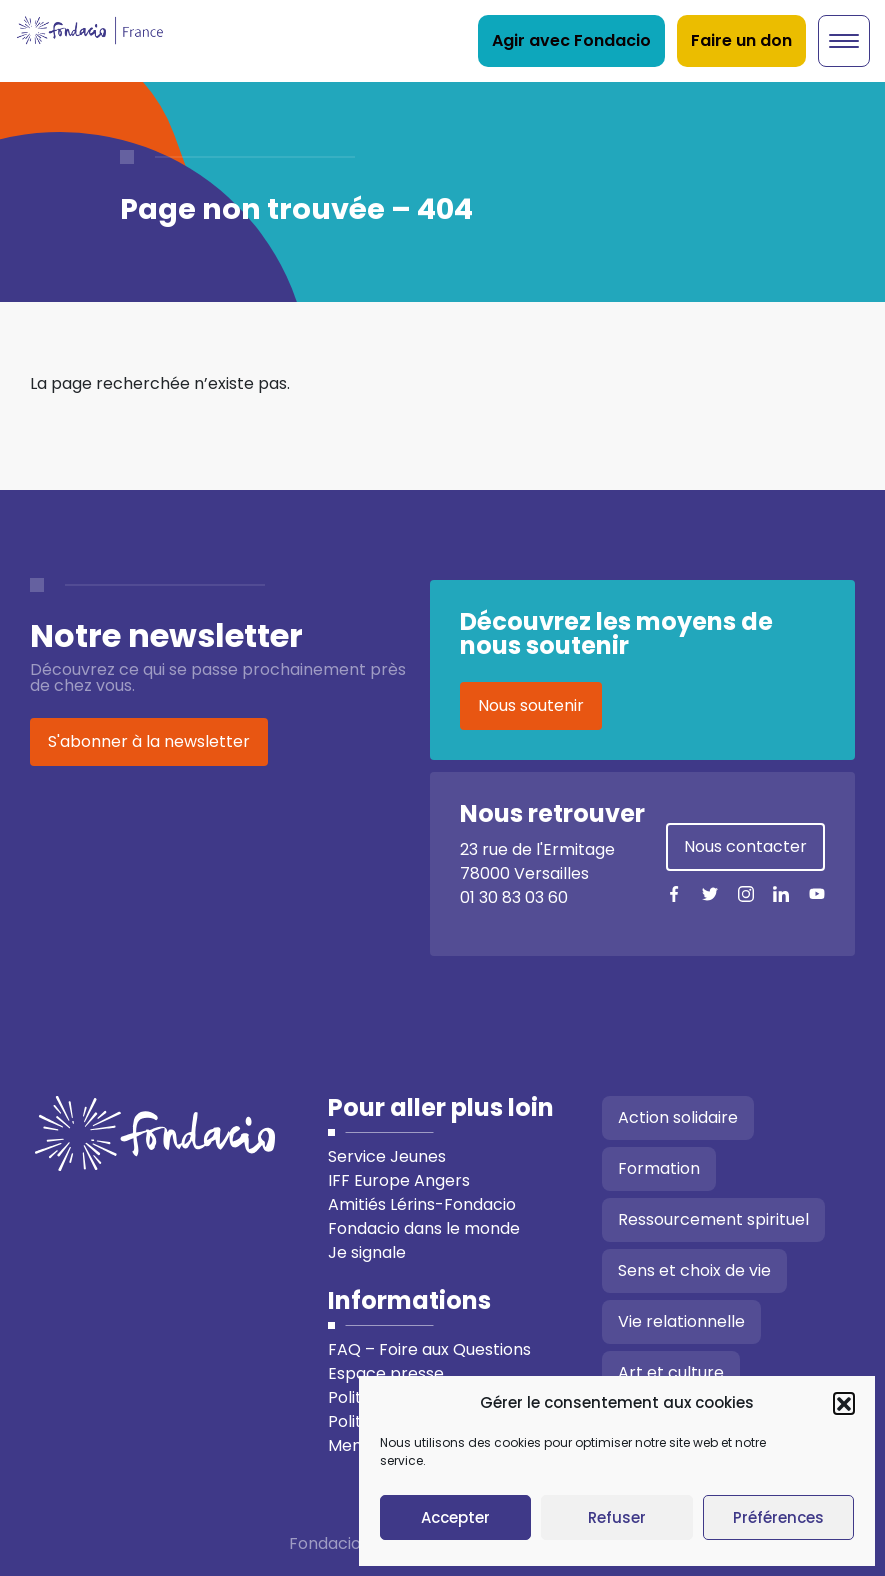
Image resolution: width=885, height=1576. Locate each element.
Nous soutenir (531, 705)
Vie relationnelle (681, 1321)
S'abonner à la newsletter (149, 741)
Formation (659, 1168)
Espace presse (386, 1373)
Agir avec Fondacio (571, 40)
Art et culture (671, 1372)
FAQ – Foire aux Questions (429, 1349)
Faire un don (741, 40)
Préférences (778, 1517)
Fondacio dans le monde (424, 1228)
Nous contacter (745, 846)
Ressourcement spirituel (713, 1219)
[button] (844, 1403)
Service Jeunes (387, 1156)
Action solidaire (678, 1117)
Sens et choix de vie (694, 1270)
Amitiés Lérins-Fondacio (422, 1204)
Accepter (455, 1517)
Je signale (367, 1252)
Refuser (617, 1517)
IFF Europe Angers (399, 1180)
